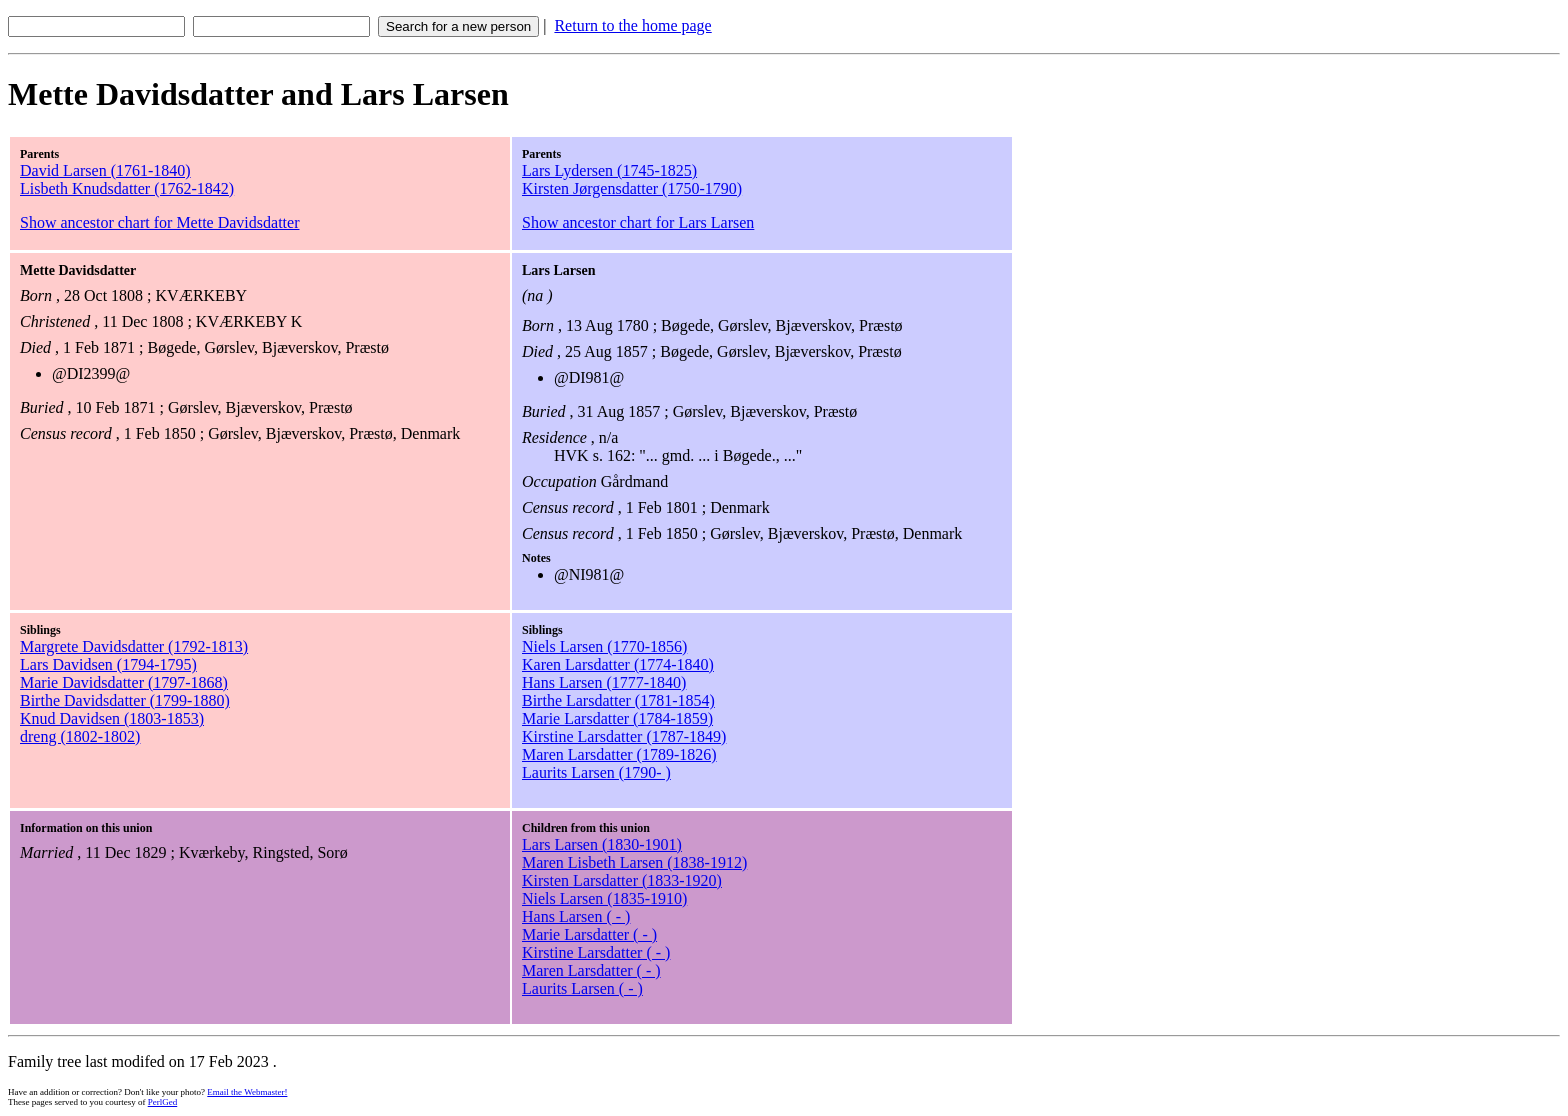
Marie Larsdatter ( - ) (589, 934)
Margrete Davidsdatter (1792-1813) (134, 646)
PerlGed (163, 1102)
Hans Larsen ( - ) (576, 916)
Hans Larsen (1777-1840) (604, 682)
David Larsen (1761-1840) (105, 170)
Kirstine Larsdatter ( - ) (596, 952)
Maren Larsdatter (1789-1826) (619, 754)
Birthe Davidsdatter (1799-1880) (125, 700)
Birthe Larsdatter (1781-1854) (618, 700)
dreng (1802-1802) (80, 736)
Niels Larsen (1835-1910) (604, 898)
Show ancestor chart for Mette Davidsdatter (159, 222)
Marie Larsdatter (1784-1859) (617, 718)
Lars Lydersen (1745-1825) (609, 170)
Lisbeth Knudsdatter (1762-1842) (127, 188)
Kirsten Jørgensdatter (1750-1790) (632, 188)
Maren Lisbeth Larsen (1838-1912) (634, 862)
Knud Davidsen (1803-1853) (112, 718)
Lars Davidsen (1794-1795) (108, 664)
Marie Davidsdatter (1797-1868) (124, 682)
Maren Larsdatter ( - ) (591, 970)
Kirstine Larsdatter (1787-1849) (624, 736)
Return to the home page (632, 25)
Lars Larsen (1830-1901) (602, 844)
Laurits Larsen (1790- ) (596, 772)
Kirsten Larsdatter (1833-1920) (622, 880)
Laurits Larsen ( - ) (582, 988)
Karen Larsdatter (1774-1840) (618, 664)
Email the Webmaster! (247, 1092)
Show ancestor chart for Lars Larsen (638, 222)
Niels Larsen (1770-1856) (604, 646)
